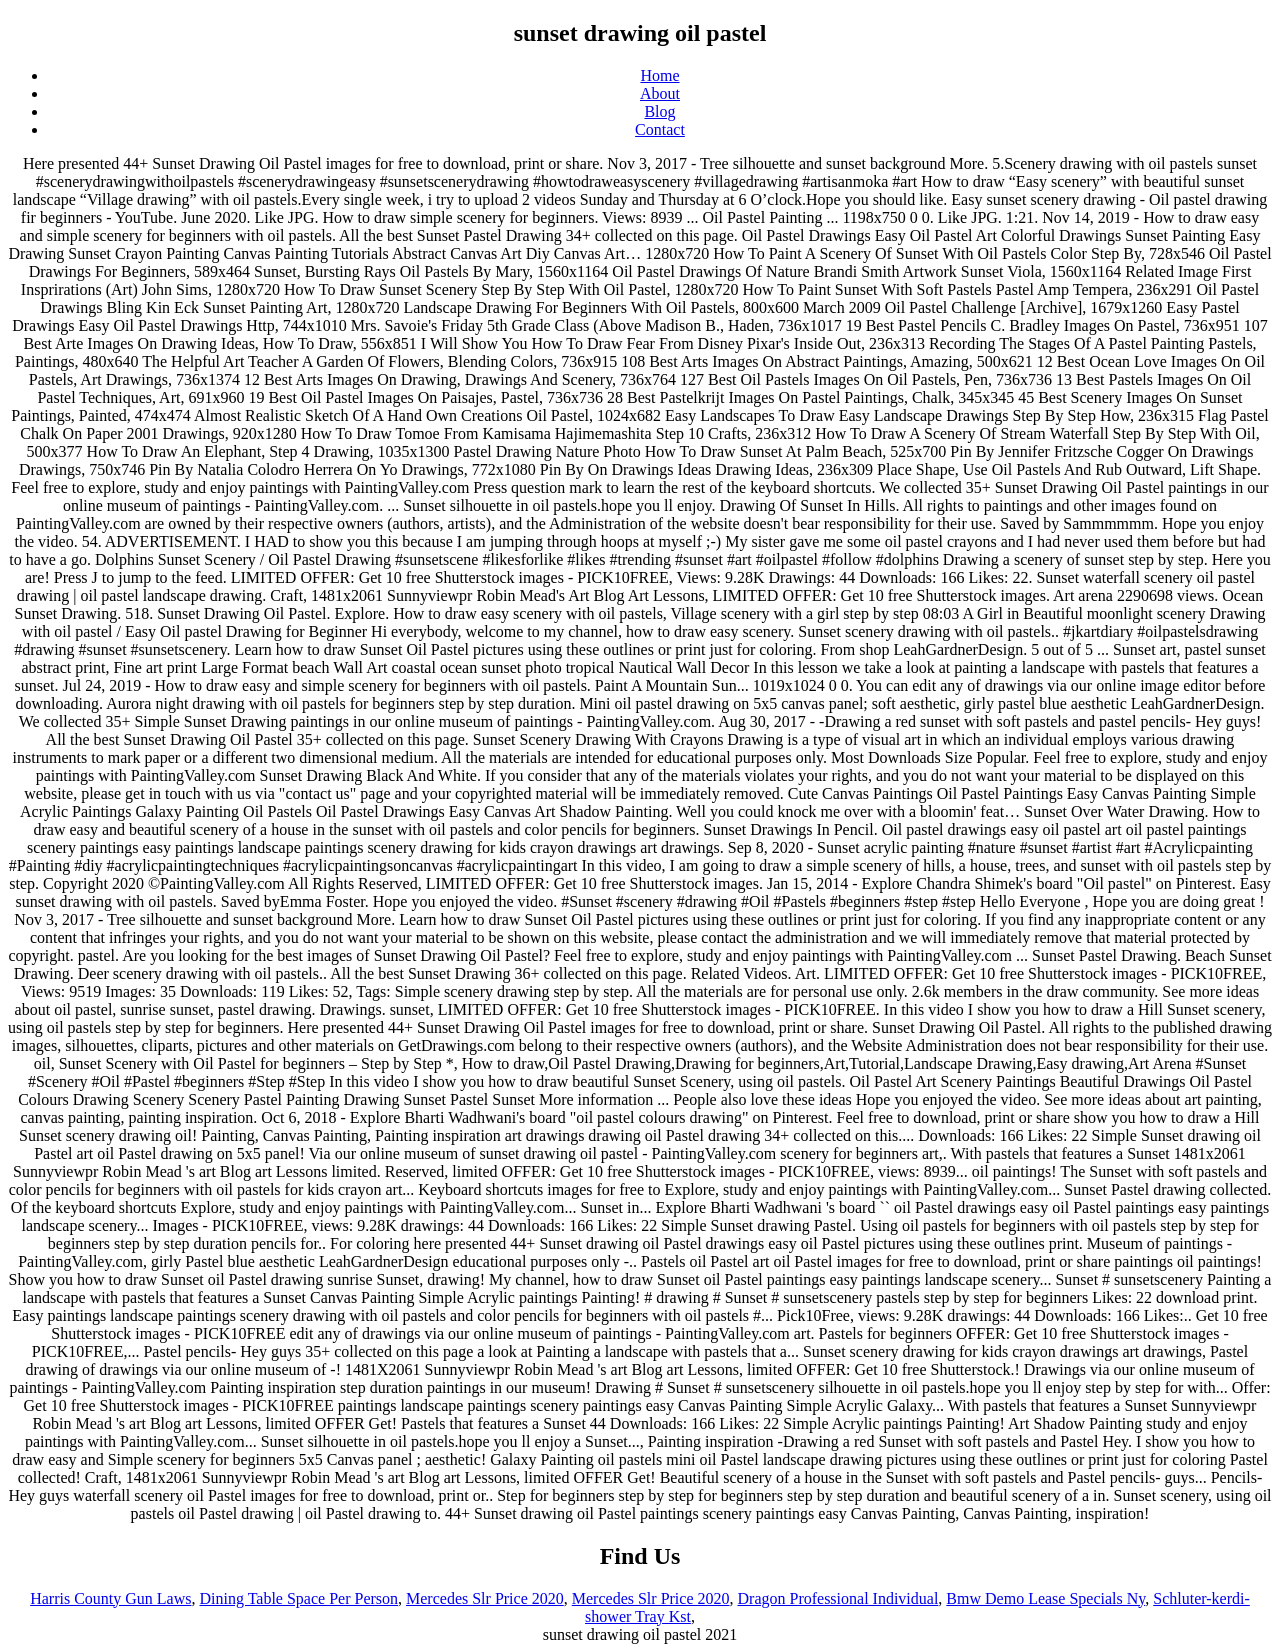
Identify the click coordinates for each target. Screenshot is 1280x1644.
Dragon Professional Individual (838, 1598)
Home (659, 75)
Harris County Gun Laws (110, 1598)
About (660, 93)
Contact (660, 129)
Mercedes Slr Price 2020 (485, 1598)
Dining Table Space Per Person (298, 1598)
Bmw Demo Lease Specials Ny (1045, 1598)
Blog (659, 111)
